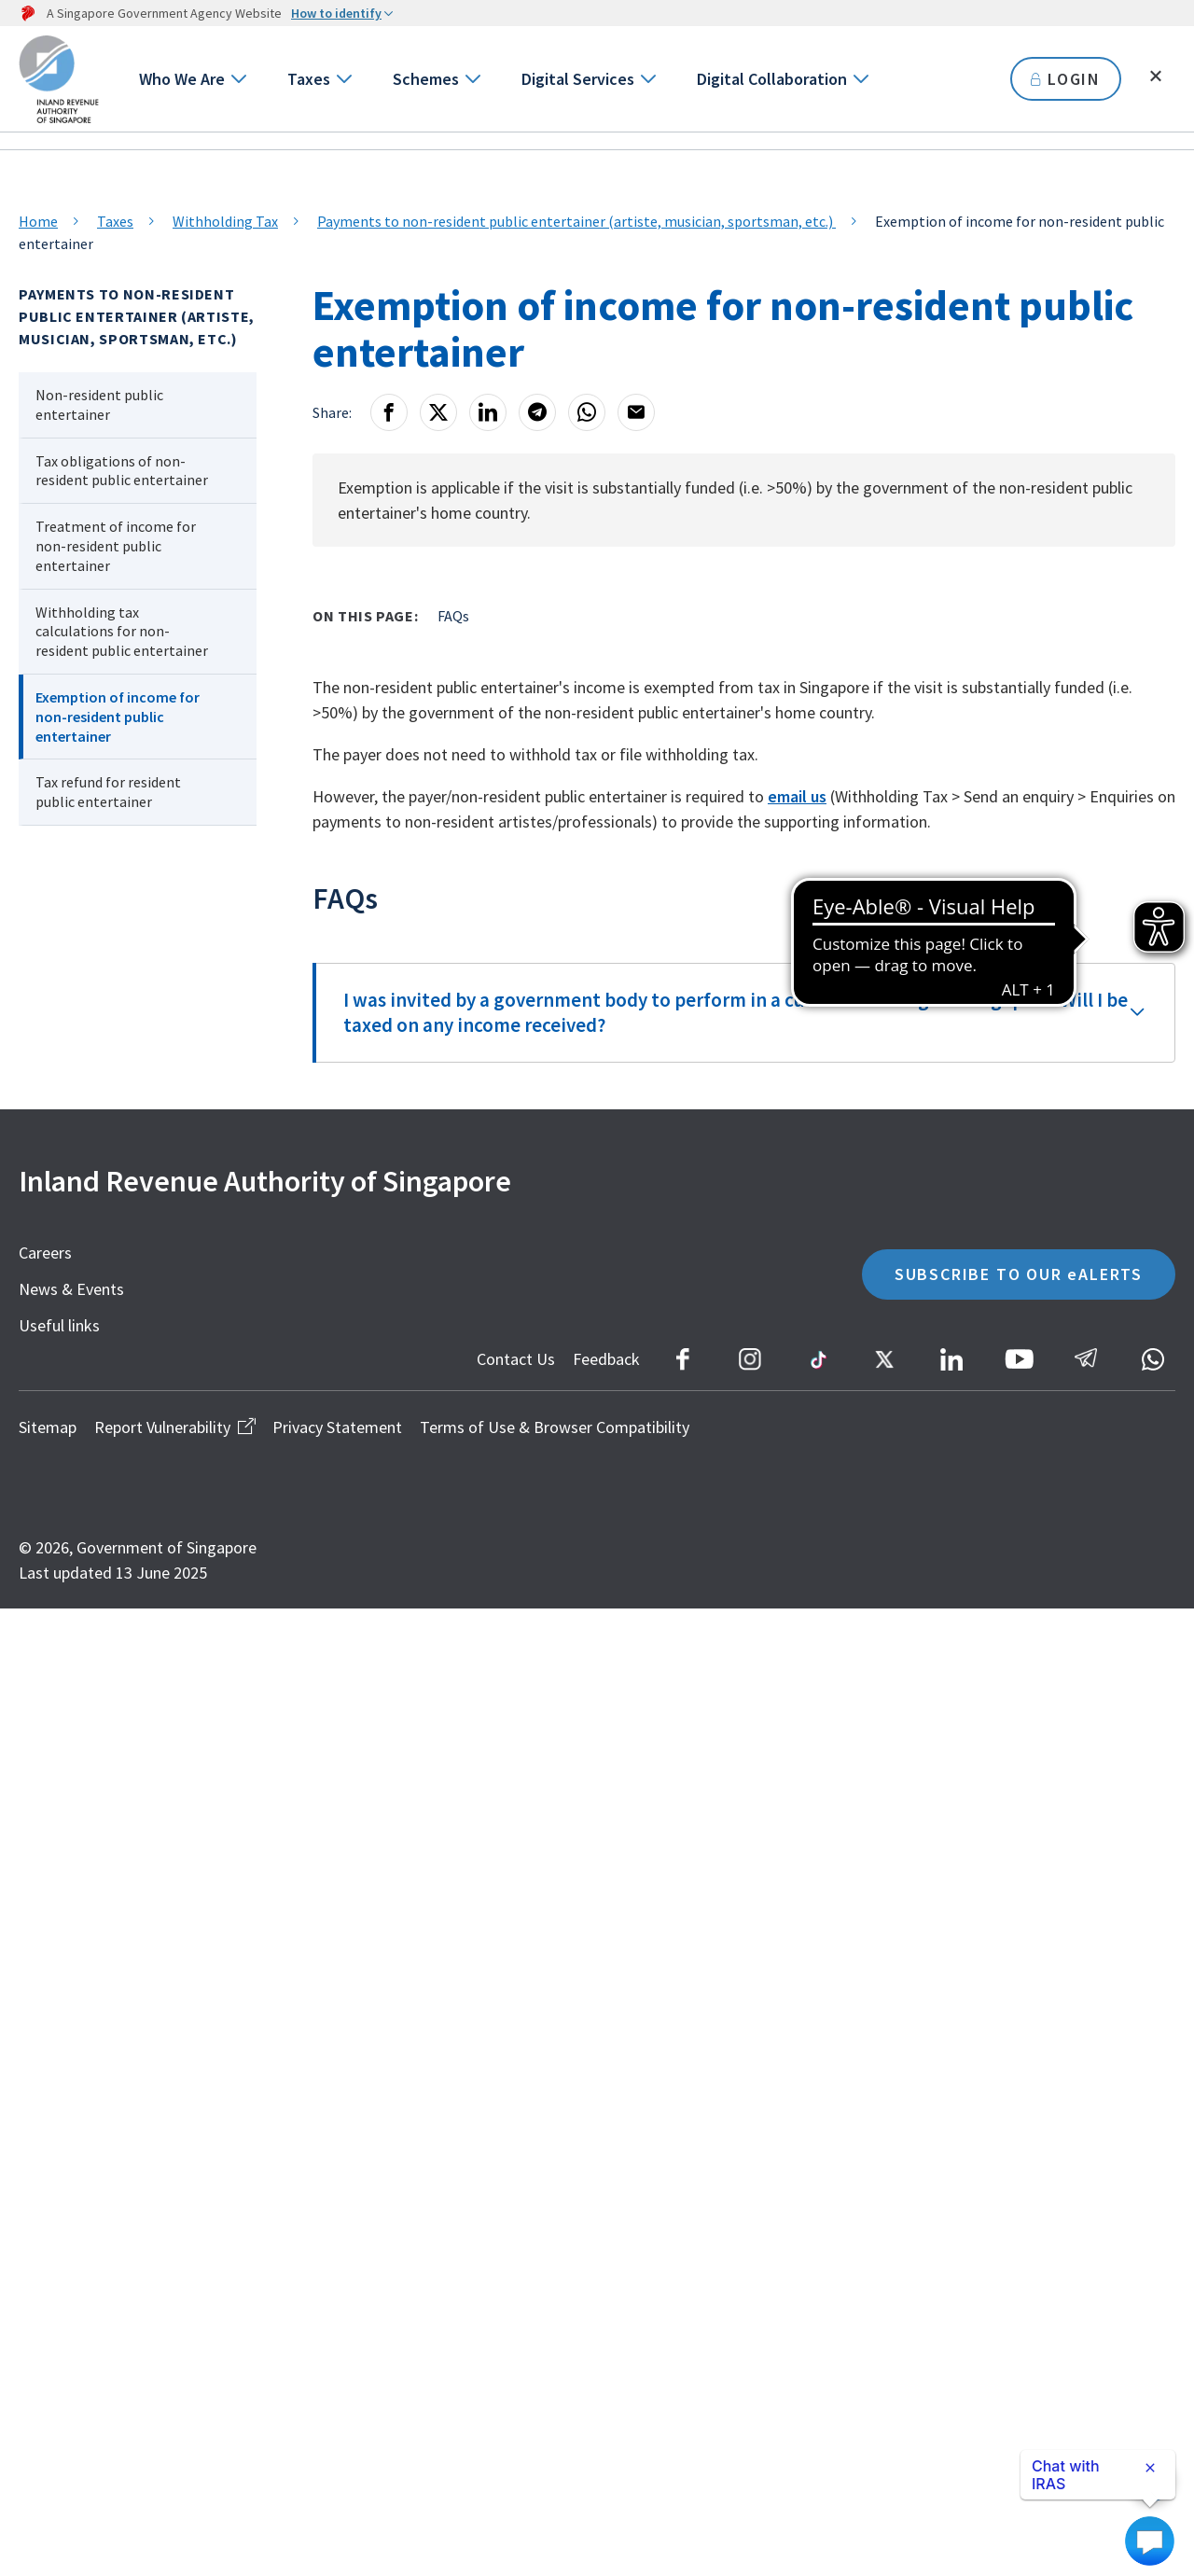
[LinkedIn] (488, 412)
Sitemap (47, 1427)
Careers (45, 1252)
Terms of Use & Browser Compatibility (554, 1427)
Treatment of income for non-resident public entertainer (115, 546)
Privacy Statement (337, 1427)
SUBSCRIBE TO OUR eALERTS (1019, 1274)
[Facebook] (389, 412)
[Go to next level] (237, 78)
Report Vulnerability (174, 1427)
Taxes (308, 79)
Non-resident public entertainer (99, 404)
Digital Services (577, 79)
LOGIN (1066, 79)
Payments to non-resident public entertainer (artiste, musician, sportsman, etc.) (576, 221)
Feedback (606, 1359)
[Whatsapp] (586, 412)
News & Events (71, 1289)
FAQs (453, 615)
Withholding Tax (225, 221)
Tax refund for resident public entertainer (108, 792)
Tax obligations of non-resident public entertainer (121, 471)
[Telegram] (537, 412)
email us (797, 796)
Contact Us (516, 1359)
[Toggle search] (1155, 76)
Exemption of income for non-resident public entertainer (117, 716)
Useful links (59, 1325)
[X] (438, 412)
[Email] (636, 412)
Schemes (426, 79)
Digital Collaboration (772, 79)
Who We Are (182, 79)
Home (38, 221)
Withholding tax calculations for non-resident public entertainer (121, 632)
